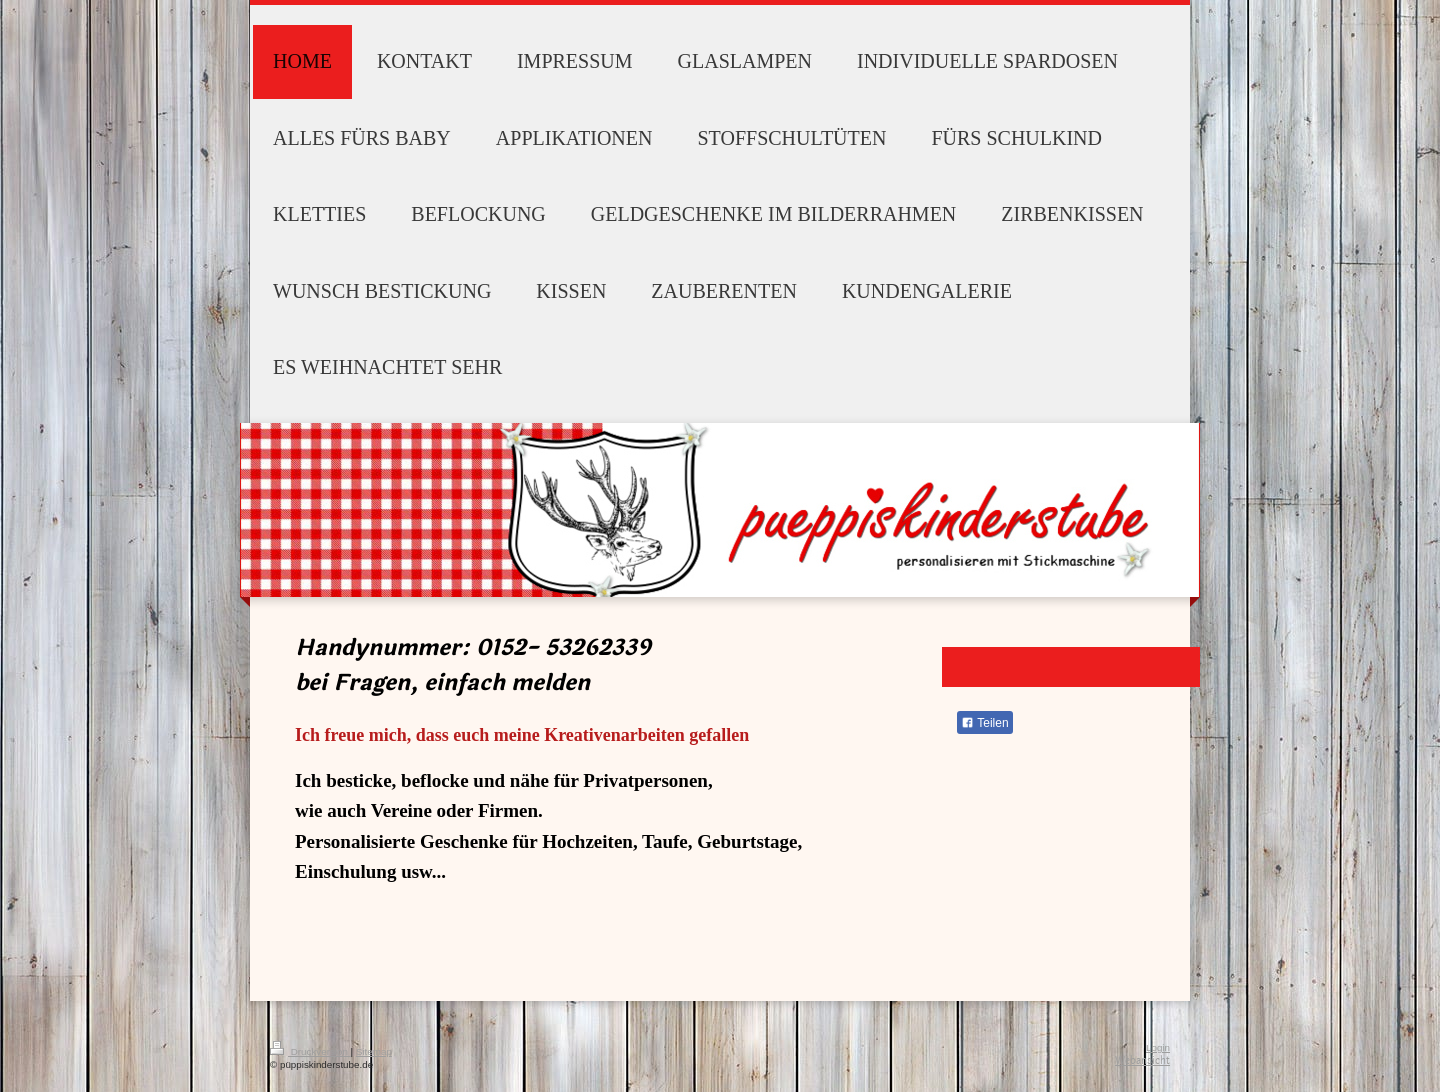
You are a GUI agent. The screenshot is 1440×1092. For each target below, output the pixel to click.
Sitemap (374, 1051)
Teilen (984, 723)
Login (1158, 1047)
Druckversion (310, 1051)
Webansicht (1142, 1060)
